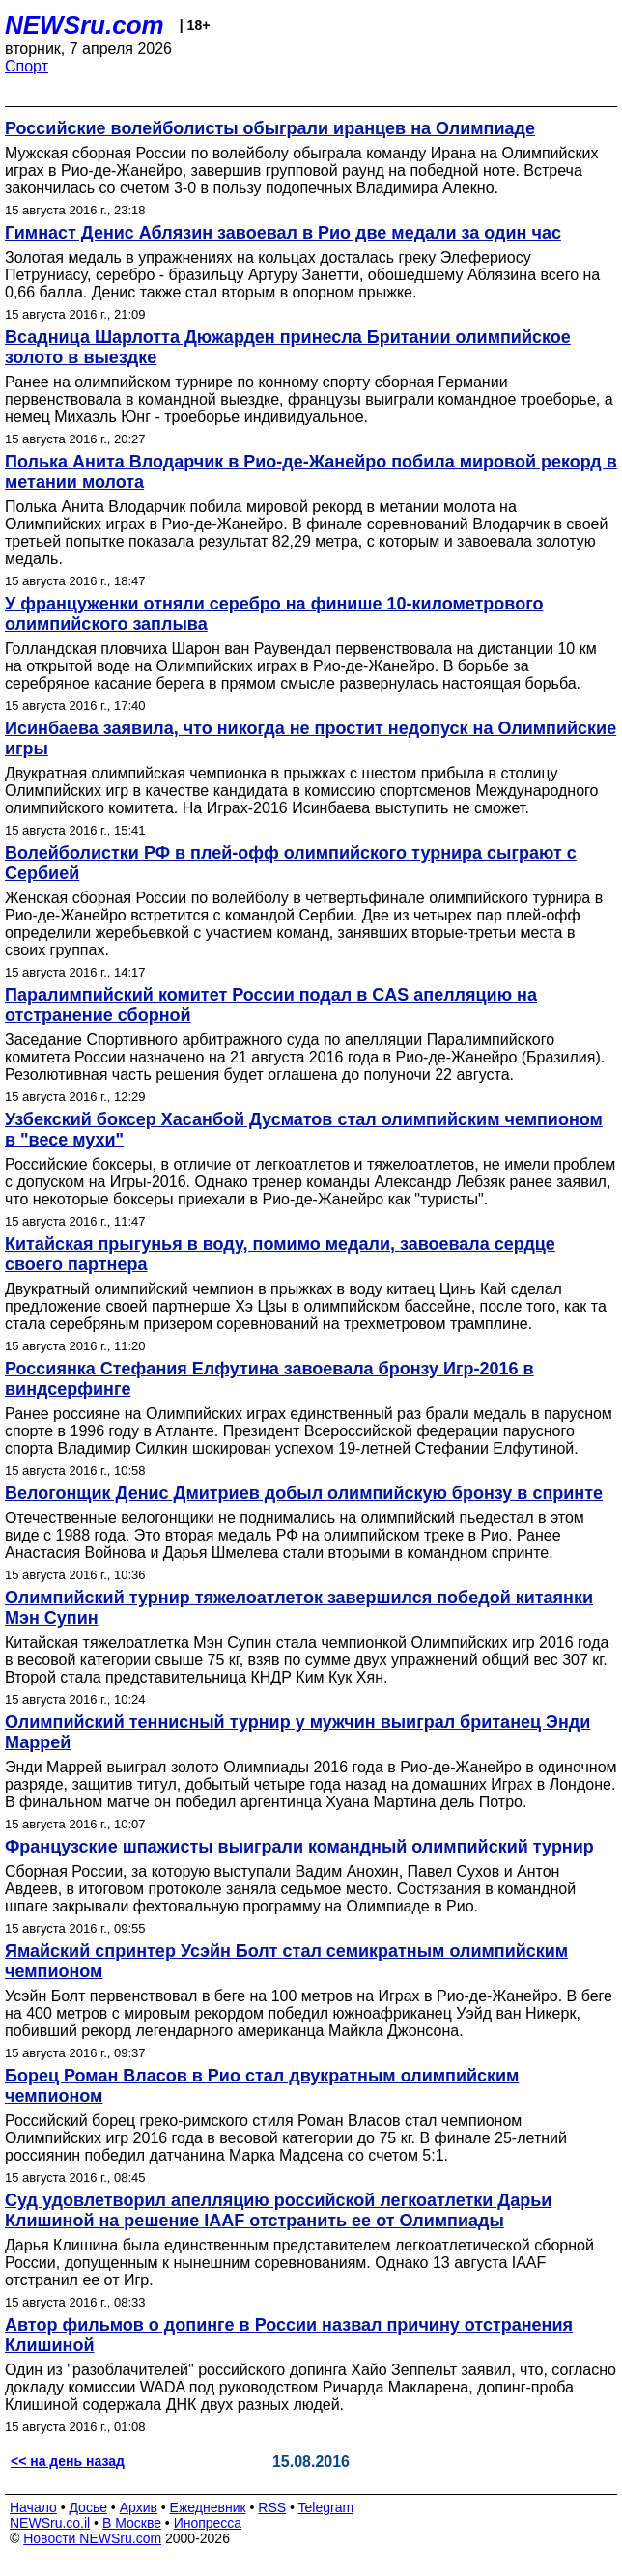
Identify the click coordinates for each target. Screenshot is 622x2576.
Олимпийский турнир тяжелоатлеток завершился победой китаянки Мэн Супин (299, 1608)
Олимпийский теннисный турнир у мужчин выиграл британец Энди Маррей (297, 1732)
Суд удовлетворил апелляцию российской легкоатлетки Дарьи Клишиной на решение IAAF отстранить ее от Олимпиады (278, 2210)
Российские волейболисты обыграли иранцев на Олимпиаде (270, 128)
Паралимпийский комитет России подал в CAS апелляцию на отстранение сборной (271, 1005)
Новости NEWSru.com (92, 2538)
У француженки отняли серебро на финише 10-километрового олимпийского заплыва (274, 614)
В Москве (131, 2523)
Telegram (326, 2507)
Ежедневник (208, 2507)
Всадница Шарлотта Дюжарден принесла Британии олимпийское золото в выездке (288, 347)
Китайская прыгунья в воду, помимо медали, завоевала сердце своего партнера (280, 1254)
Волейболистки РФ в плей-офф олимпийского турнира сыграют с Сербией (291, 863)
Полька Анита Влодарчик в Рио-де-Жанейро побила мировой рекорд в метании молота (311, 472)
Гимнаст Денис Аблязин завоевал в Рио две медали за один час (283, 232)
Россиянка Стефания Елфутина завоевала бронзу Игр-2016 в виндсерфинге (269, 1379)
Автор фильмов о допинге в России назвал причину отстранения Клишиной (289, 2335)
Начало (33, 2507)
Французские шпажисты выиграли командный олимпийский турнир (299, 1846)
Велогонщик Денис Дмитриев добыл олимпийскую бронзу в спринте (304, 1493)
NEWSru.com (84, 25)
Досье (88, 2507)
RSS (272, 2507)
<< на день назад (68, 2461)
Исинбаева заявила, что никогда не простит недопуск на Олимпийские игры (310, 738)
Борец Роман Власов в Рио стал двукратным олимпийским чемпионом (262, 2086)
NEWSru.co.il (50, 2523)
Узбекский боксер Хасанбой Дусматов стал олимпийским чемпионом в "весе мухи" (304, 1129)
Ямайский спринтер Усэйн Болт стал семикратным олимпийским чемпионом (286, 1961)
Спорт (26, 66)
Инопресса (208, 2523)
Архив (138, 2507)
